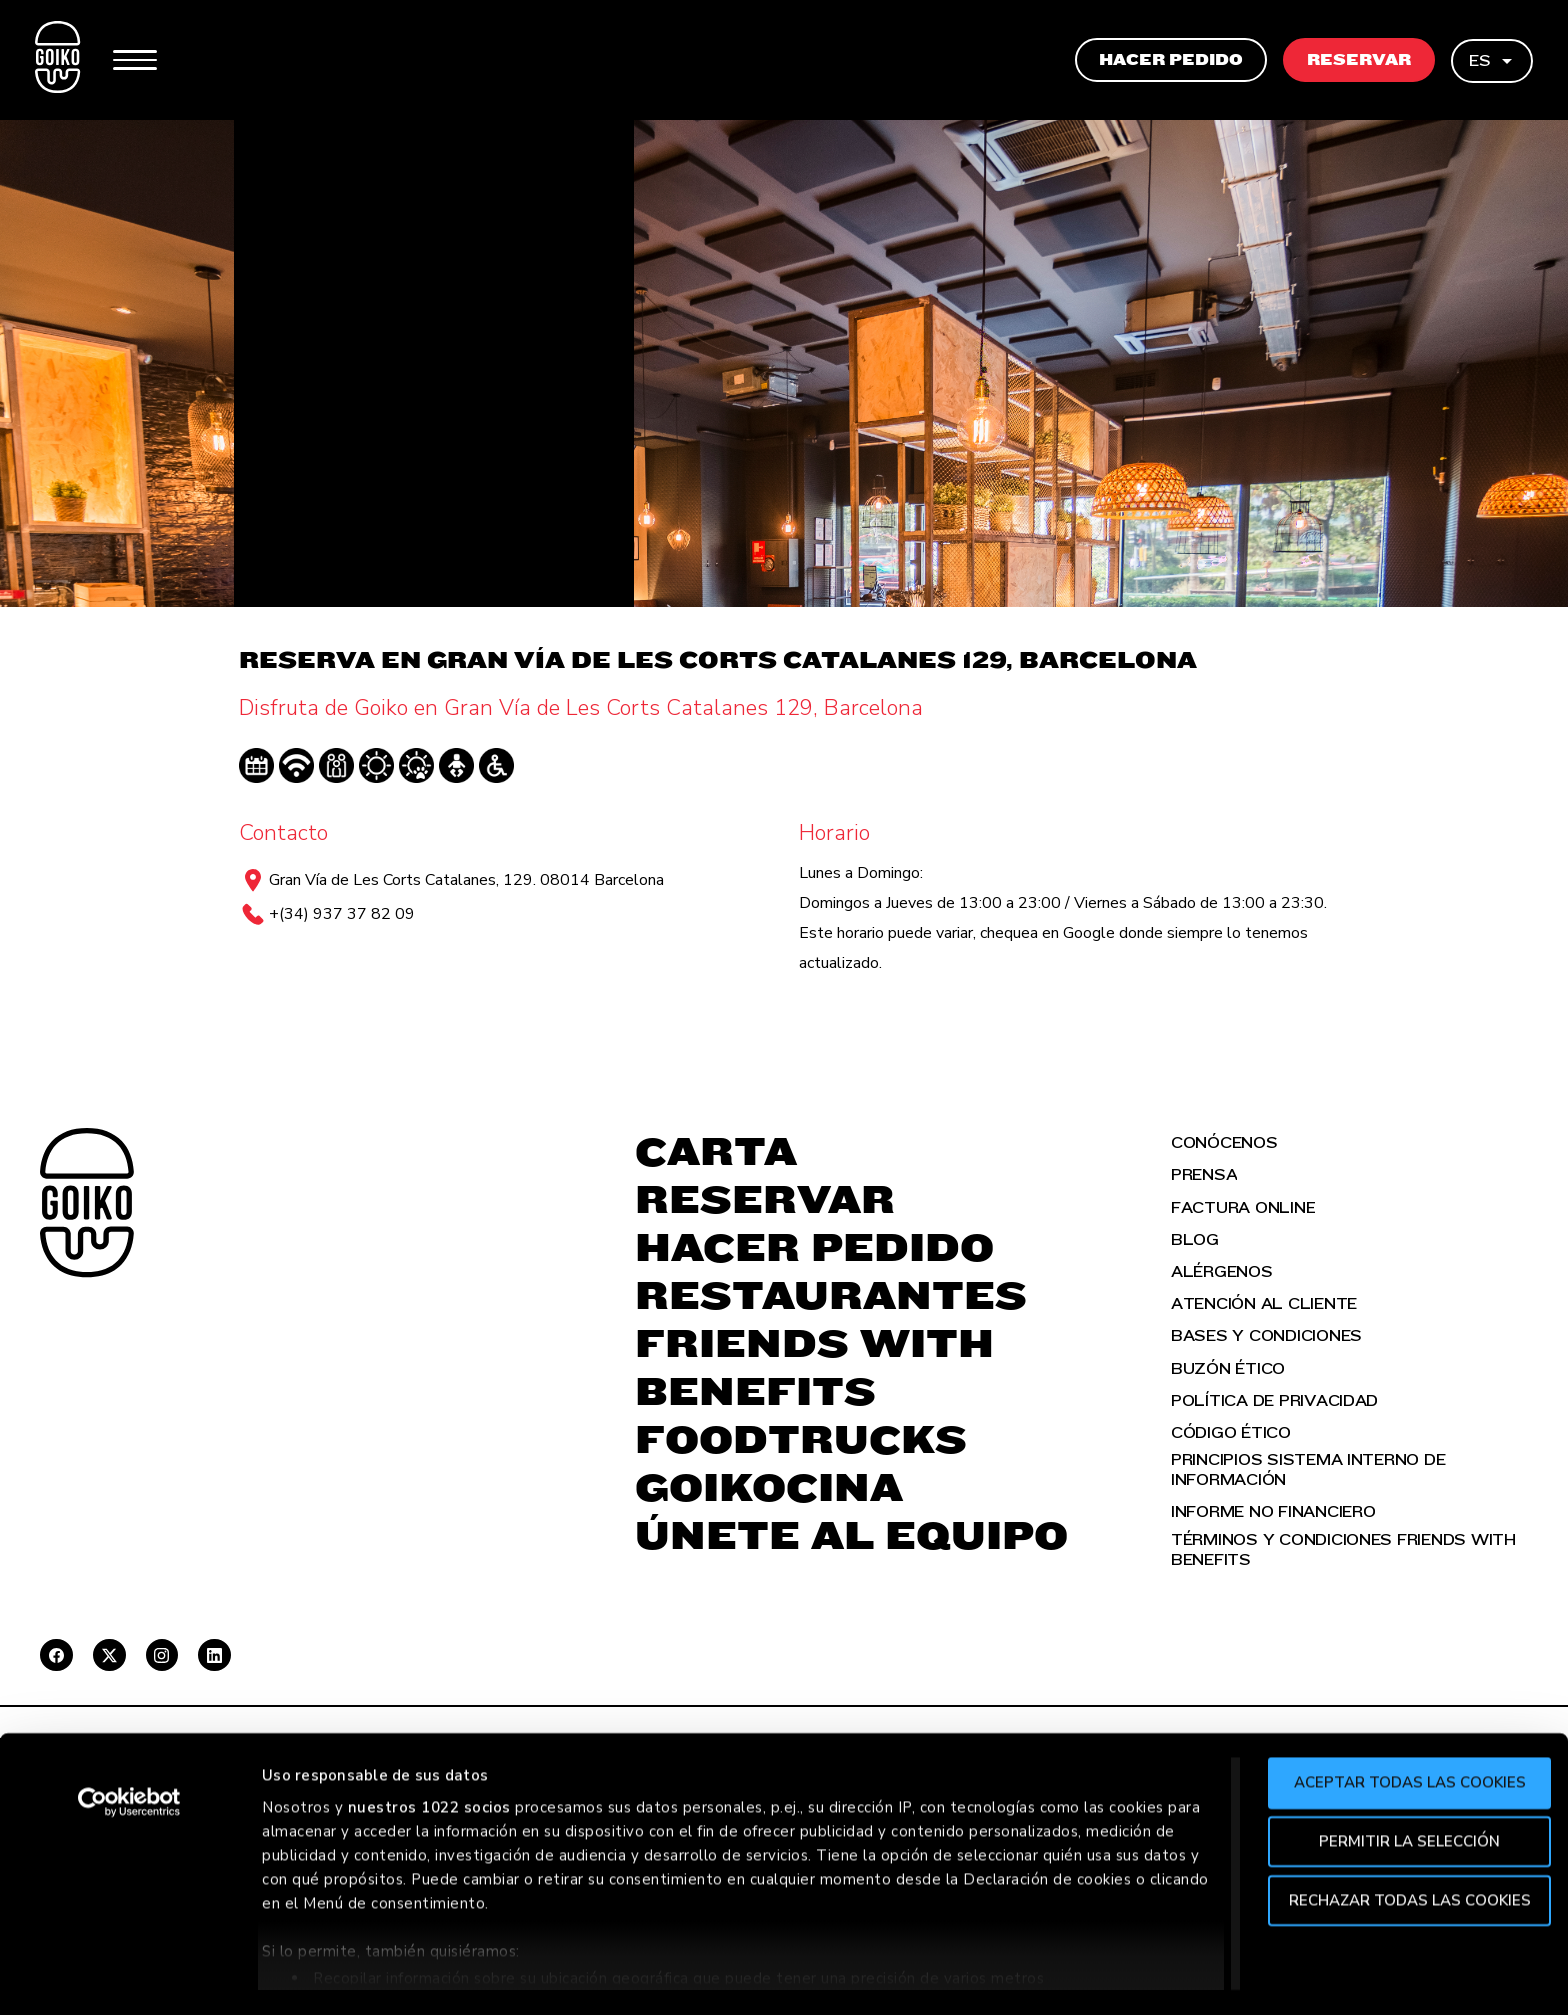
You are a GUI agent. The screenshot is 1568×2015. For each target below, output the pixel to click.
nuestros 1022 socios (429, 1746)
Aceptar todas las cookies (1401, 1722)
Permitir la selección (1401, 1780)
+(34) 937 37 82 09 (342, 914)
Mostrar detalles (1091, 1976)
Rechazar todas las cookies (1401, 1839)
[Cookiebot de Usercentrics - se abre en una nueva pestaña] (129, 1742)
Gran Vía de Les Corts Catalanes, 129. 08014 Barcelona (466, 880)
